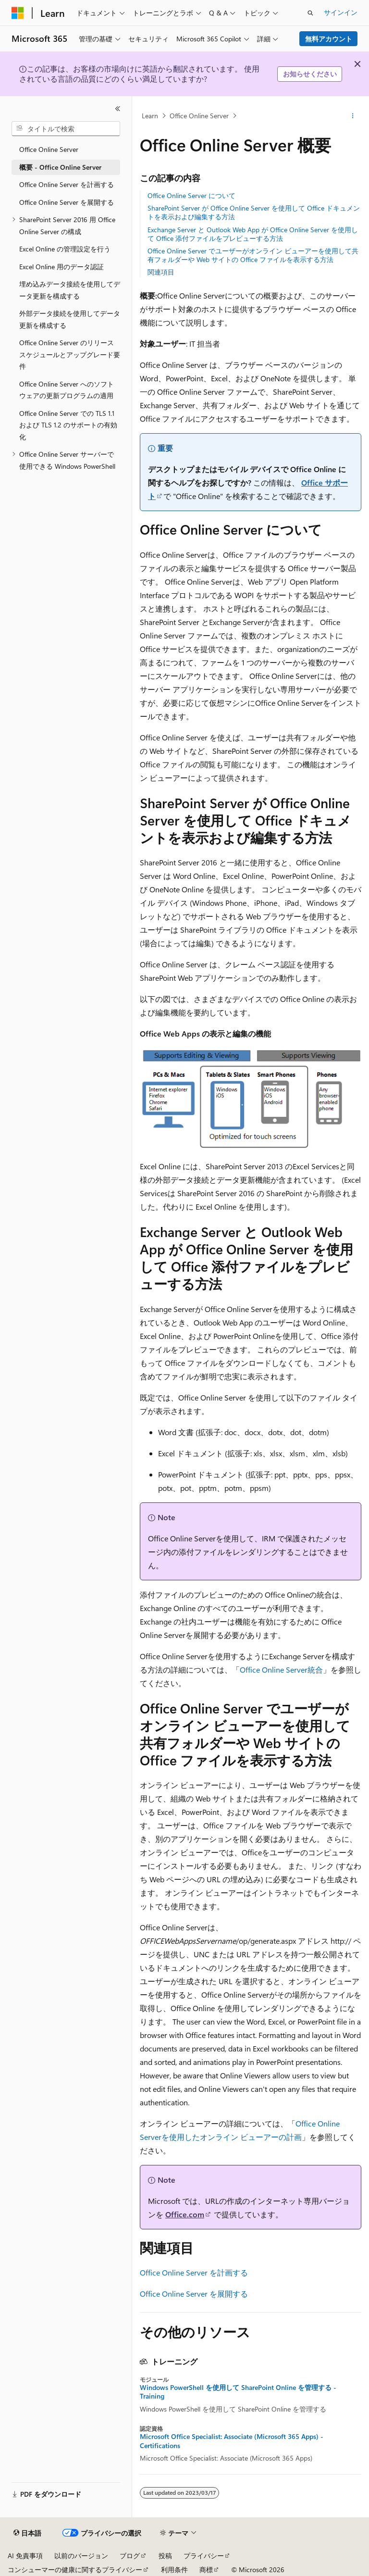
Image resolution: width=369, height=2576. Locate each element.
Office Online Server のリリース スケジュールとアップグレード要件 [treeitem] (69, 354)
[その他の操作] (352, 116)
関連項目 (161, 271)
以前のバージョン (81, 2555)
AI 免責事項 (25, 2555)
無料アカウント (328, 38)
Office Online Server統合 (281, 1669)
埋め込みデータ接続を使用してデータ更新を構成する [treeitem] (69, 289)
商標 (206, 2569)
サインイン (340, 12)
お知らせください (310, 73)
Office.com (184, 2214)
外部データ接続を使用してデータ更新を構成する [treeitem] (69, 319)
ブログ (130, 2555)
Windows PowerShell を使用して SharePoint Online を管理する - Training (238, 2392)
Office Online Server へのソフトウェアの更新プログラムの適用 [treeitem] (66, 389)
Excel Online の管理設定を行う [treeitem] (65, 248)
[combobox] (66, 129)
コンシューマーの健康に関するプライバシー (75, 2569)
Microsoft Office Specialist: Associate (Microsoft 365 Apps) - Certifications (231, 2441)
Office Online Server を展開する (194, 2293)
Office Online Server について (191, 195)
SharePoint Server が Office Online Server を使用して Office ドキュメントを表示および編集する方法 (254, 212)
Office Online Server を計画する (194, 2272)
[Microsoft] (18, 13)
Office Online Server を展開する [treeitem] (66, 202)
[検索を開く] (310, 13)
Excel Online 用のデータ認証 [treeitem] (61, 266)
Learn (150, 115)
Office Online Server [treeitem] (48, 149)
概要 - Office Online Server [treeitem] (60, 167)
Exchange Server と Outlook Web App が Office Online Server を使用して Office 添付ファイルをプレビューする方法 (253, 234)
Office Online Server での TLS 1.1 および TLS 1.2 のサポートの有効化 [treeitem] (68, 425)
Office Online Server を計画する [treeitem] (66, 184)
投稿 (165, 2555)
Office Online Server (199, 115)
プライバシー (204, 2555)
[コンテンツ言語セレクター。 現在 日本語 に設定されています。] (27, 2533)
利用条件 (174, 2569)
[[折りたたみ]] (118, 108)
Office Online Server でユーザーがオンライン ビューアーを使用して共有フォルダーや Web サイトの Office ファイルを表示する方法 (253, 255)
